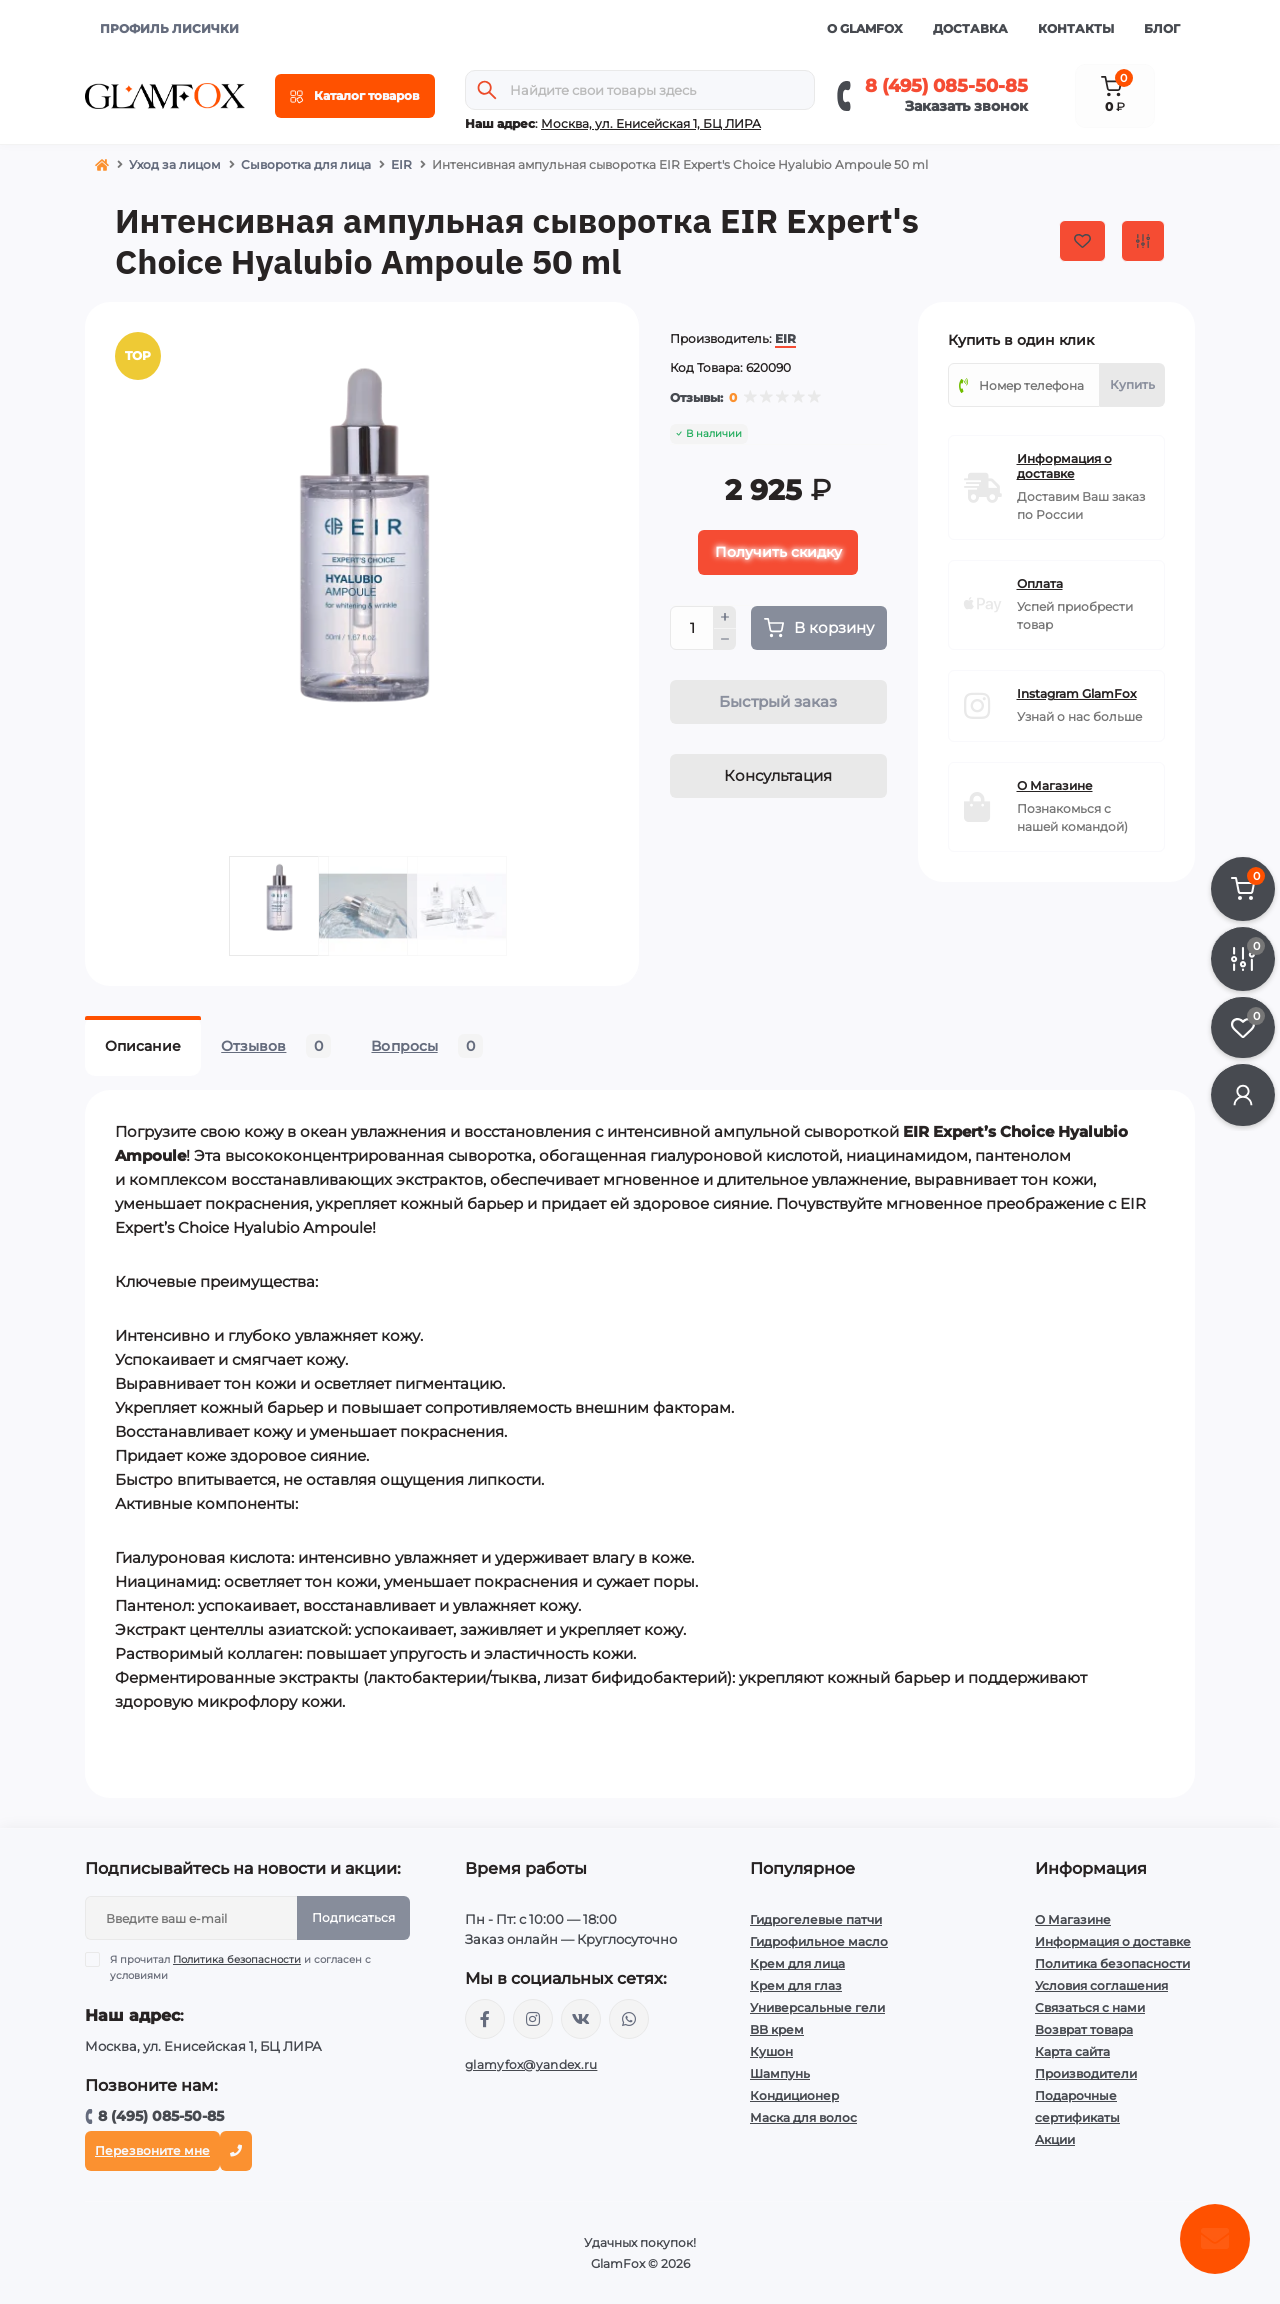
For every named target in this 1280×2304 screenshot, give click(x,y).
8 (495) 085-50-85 (946, 86)
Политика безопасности (237, 1959)
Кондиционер (794, 2095)
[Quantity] (692, 628)
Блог (1162, 28)
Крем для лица (797, 1963)
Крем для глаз (796, 1985)
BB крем (777, 2029)
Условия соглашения (1101, 1985)
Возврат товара (1084, 2029)
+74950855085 (629, 2019)
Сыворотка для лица (306, 164)
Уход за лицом (175, 164)
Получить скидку (778, 552)
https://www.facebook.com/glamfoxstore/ (485, 2019)
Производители (1086, 2073)
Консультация (778, 775)
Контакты (1076, 28)
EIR (401, 164)
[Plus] (725, 617)
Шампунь (780, 2073)
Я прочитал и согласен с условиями (240, 1967)
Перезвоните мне (152, 2150)
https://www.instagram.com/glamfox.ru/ (533, 2019)
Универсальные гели (817, 2007)
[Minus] (725, 640)
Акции (1055, 2139)
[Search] (487, 90)
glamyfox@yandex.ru (531, 2064)
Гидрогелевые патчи (816, 1919)
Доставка (970, 28)
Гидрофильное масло (819, 1941)
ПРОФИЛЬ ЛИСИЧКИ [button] (169, 28)
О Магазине (1073, 1919)
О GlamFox (865, 28)
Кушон (771, 2051)
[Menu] (355, 96)
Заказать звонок (966, 106)
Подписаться (353, 1917)
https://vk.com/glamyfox (581, 2019)
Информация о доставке (1113, 1941)
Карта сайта (1072, 2051)
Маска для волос (803, 2117)
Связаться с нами (1090, 2007)
